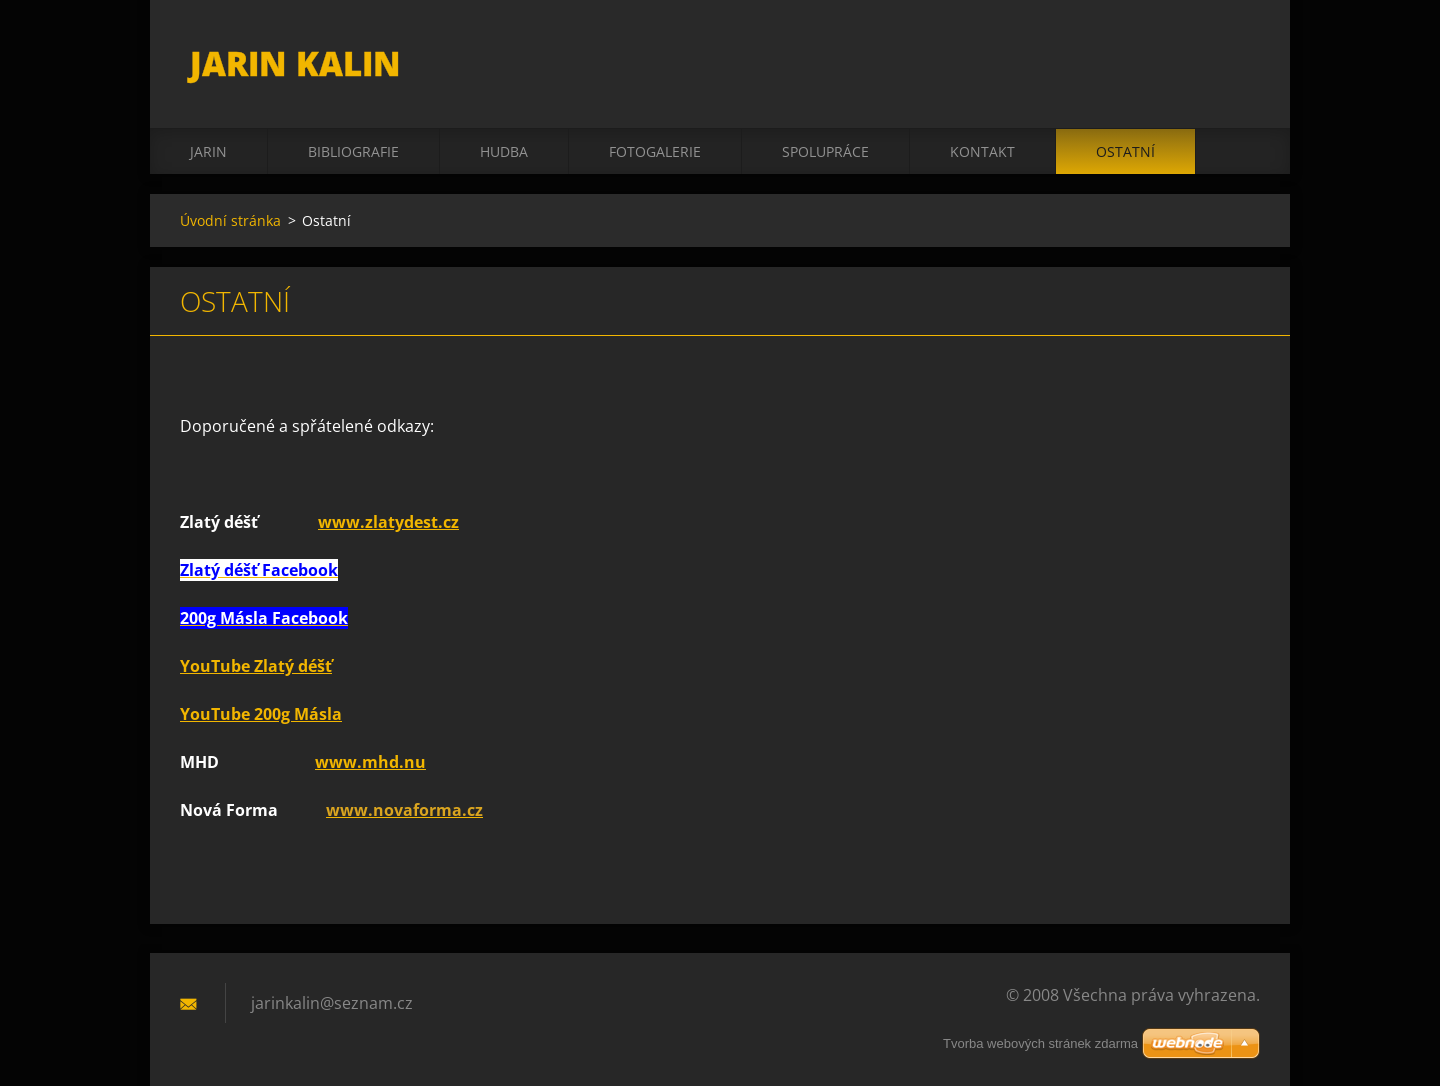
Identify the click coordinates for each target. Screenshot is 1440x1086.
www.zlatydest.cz (388, 522)
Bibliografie (353, 151)
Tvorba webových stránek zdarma (1040, 1043)
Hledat (1238, 58)
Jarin (208, 151)
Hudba (504, 151)
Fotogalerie (655, 151)
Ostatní (1125, 151)
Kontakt (982, 151)
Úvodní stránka (230, 220)
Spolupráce (825, 151)
